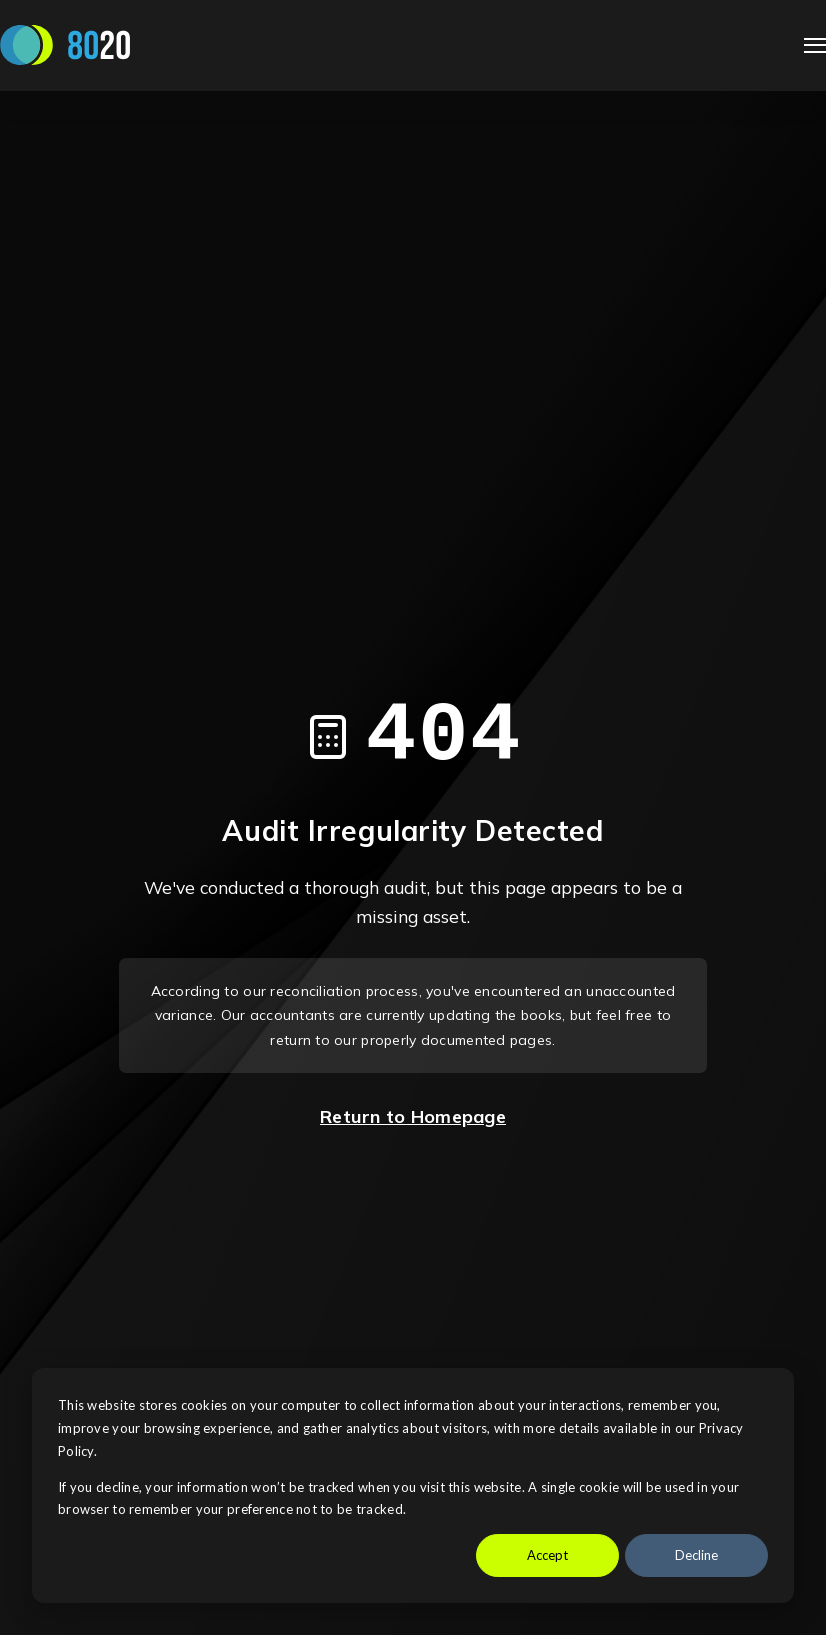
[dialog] (413, 1485)
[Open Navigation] (815, 45)
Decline (696, 1555)
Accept (547, 1555)
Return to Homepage (413, 1116)
